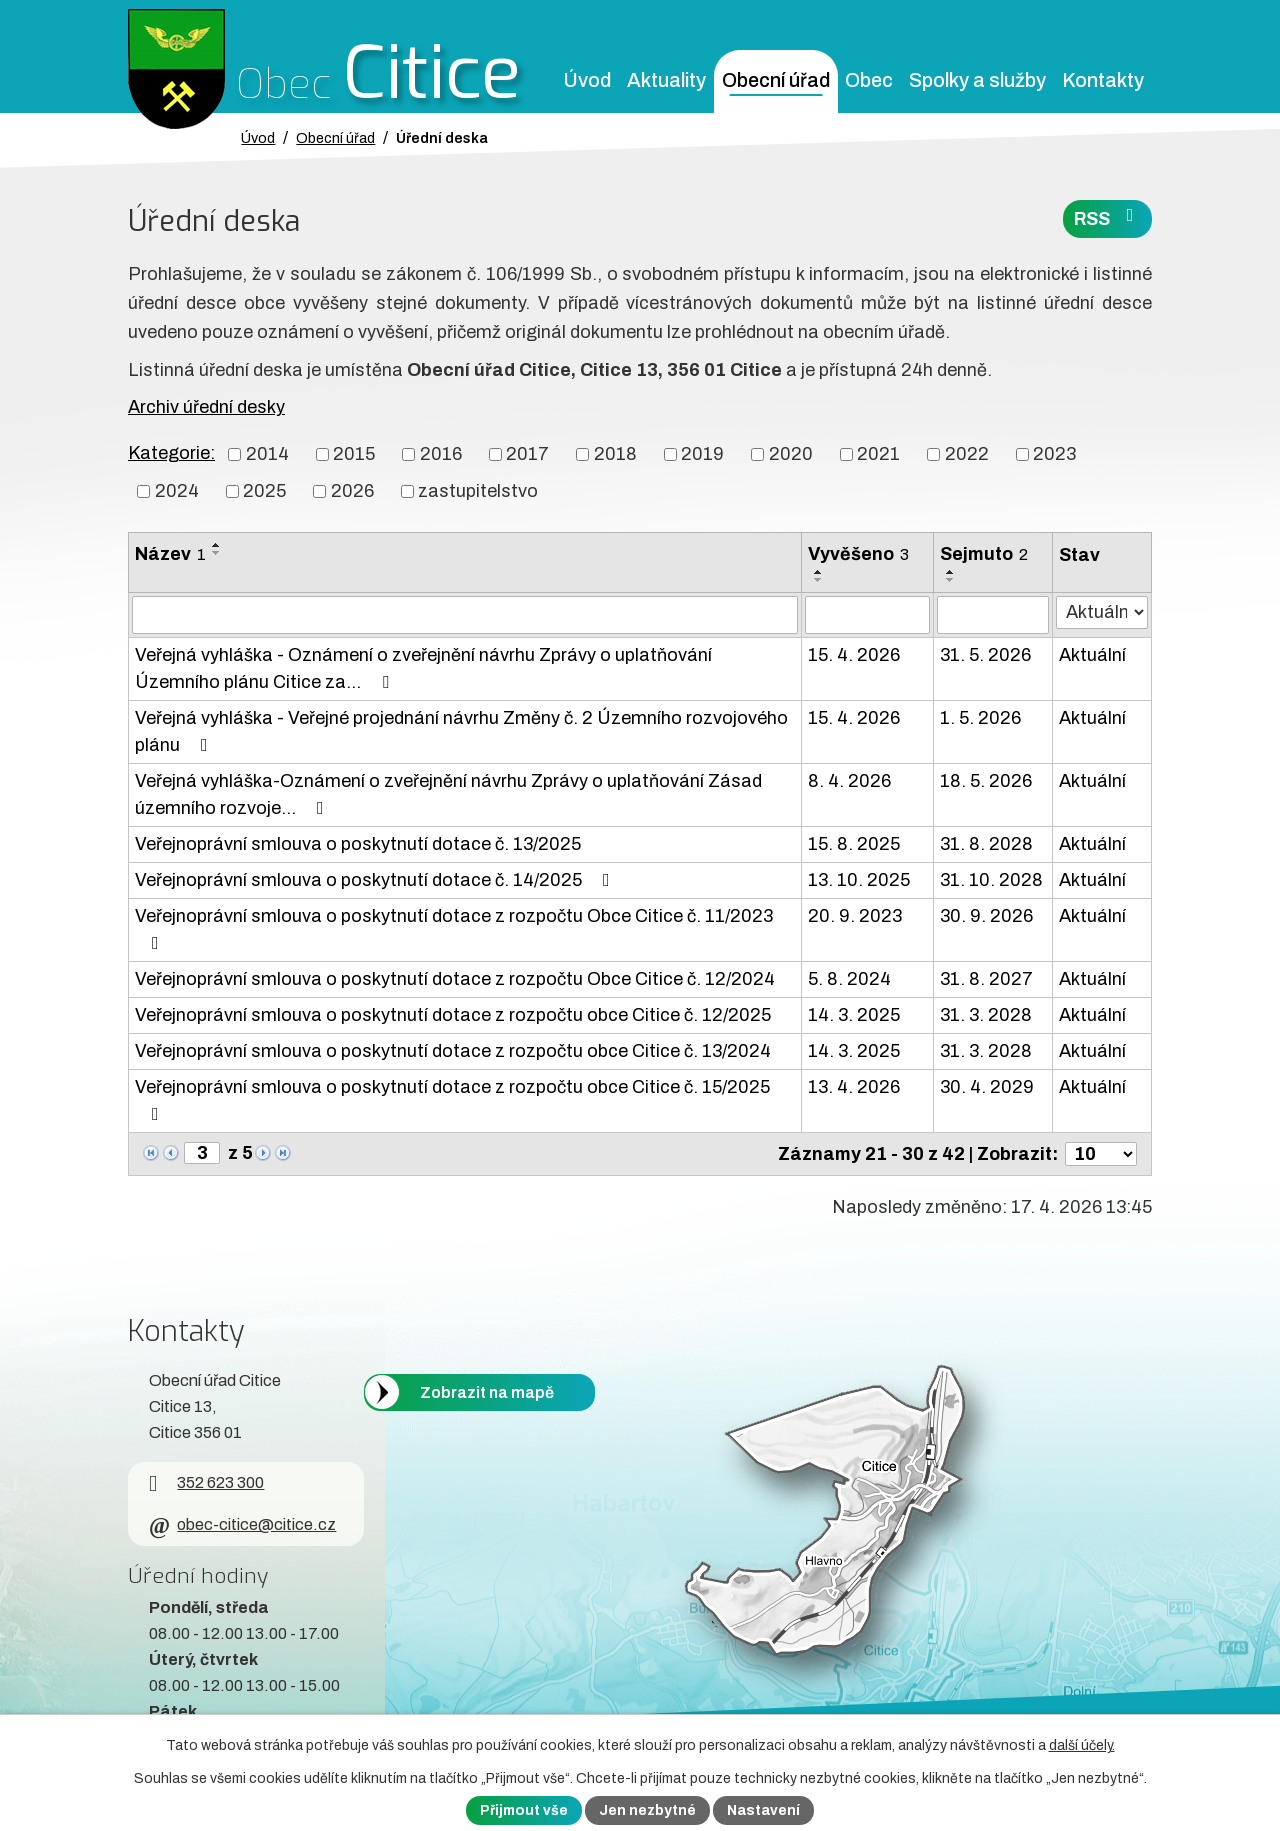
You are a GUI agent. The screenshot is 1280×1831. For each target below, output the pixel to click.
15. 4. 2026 (854, 655)
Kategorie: (171, 453)
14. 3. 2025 (854, 1015)
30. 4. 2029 (987, 1087)
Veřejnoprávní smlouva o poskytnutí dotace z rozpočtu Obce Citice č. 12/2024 (455, 979)
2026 (352, 491)
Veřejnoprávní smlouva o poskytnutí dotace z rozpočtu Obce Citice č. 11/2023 (454, 929)
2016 (441, 454)
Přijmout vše (524, 1810)
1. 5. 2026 (980, 718)
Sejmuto (984, 554)
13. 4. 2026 (854, 1087)
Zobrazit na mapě (487, 1392)
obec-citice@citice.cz (242, 1524)
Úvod (587, 80)
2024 (177, 491)
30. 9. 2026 (986, 916)
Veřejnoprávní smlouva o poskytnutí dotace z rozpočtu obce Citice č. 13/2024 (453, 1051)
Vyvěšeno (858, 554)
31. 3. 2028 (986, 1015)
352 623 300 (206, 1482)
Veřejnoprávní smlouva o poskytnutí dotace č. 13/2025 (358, 844)
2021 (878, 454)
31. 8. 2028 (986, 844)
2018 (615, 454)
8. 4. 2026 (849, 781)
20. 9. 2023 (855, 916)
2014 (267, 454)
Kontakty (1103, 80)
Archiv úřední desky (206, 407)
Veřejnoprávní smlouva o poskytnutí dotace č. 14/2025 (376, 880)
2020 (791, 454)
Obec (869, 80)
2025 (264, 491)
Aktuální (1092, 655)
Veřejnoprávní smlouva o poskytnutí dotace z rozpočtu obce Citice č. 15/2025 (452, 1100)
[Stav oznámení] (1102, 612)
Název (170, 554)
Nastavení (763, 1810)
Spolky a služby (977, 80)
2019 (702, 454)
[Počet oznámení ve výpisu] (1101, 1154)
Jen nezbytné (647, 1810)
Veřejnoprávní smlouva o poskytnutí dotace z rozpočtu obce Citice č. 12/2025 (453, 1015)
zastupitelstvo (478, 491)
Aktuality (666, 80)
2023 (1054, 454)
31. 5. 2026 (985, 655)
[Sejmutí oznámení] (993, 615)
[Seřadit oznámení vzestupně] (217, 545)
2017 (527, 454)
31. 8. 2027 (986, 979)
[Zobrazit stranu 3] (202, 1153)
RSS (1108, 217)
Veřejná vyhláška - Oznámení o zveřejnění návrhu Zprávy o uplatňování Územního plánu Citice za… (423, 668)
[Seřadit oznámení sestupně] (217, 553)
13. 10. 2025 (859, 880)
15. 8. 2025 (854, 844)
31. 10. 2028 (991, 880)
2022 (967, 454)
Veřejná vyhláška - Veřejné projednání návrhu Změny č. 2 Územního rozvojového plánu (461, 731)
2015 (354, 454)
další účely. (1082, 1745)
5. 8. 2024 (849, 979)
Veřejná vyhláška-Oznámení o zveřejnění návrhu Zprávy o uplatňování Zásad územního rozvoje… (448, 794)
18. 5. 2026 (986, 781)
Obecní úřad (776, 80)
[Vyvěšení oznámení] (867, 615)
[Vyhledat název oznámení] (465, 615)
